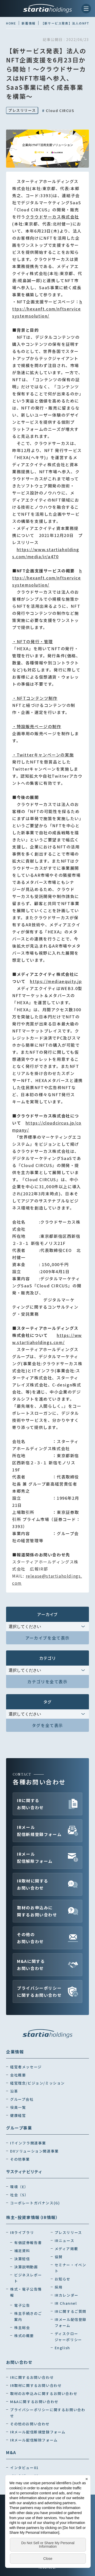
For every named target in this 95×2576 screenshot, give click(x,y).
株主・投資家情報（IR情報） (32, 2217)
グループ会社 (22, 2099)
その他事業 (20, 2159)
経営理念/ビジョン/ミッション (37, 2083)
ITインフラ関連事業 (28, 2142)
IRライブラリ (22, 2232)
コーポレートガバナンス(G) (35, 2202)
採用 (59, 2287)
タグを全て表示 (47, 1725)
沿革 (14, 2091)
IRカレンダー (67, 2295)
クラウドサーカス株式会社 (52, 217)
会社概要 (18, 2074)
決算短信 (22, 2258)
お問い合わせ (19, 2362)
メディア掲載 (66, 2248)
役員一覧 (18, 2107)
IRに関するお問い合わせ (30, 1803)
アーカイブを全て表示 (47, 1638)
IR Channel (66, 2303)
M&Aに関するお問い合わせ (31, 1964)
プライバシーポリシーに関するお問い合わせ (39, 1991)
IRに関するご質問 (70, 2311)
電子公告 (22, 2305)
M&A (11, 2452)
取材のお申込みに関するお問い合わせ (37, 1911)
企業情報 (15, 2052)
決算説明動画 (26, 2266)
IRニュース (64, 2240)
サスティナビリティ (24, 2171)
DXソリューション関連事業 (34, 2151)
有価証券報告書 (28, 2242)
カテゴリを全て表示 (47, 1681)
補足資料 (22, 2250)
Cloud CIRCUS (58, 110)
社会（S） (19, 2194)
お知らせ (62, 2278)
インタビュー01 (24, 2467)
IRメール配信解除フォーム (35, 1857)
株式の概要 (24, 2335)
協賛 (59, 2256)
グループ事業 (19, 2128)
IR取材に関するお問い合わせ (32, 1884)
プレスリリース (22, 110)
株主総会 (22, 2327)
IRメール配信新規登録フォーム (39, 1830)
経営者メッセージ (26, 2066)
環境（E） (19, 2186)
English (62, 2347)
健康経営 (18, 2115)
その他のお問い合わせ (30, 1937)
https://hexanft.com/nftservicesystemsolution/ (47, 309)
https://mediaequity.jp (56, 981)
